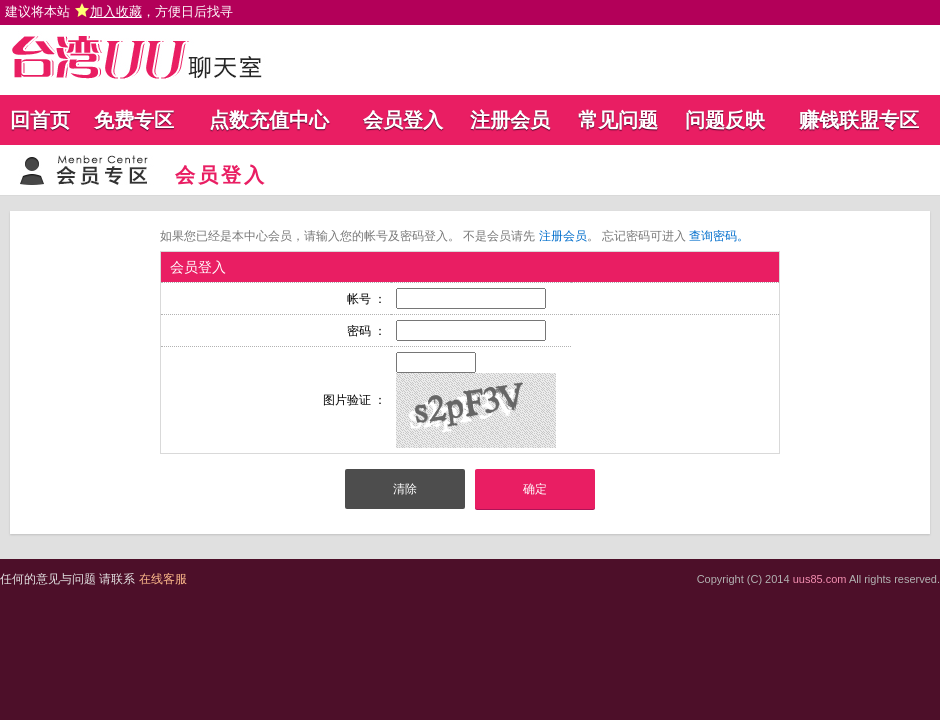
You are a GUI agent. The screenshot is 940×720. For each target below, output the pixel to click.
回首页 (40, 120)
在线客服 (163, 579)
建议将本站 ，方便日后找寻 (119, 11)
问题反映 (725, 120)
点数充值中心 (269, 120)
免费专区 (134, 120)
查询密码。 (719, 236)
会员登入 (403, 120)
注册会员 (510, 120)
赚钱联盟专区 (859, 120)
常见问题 (618, 120)
